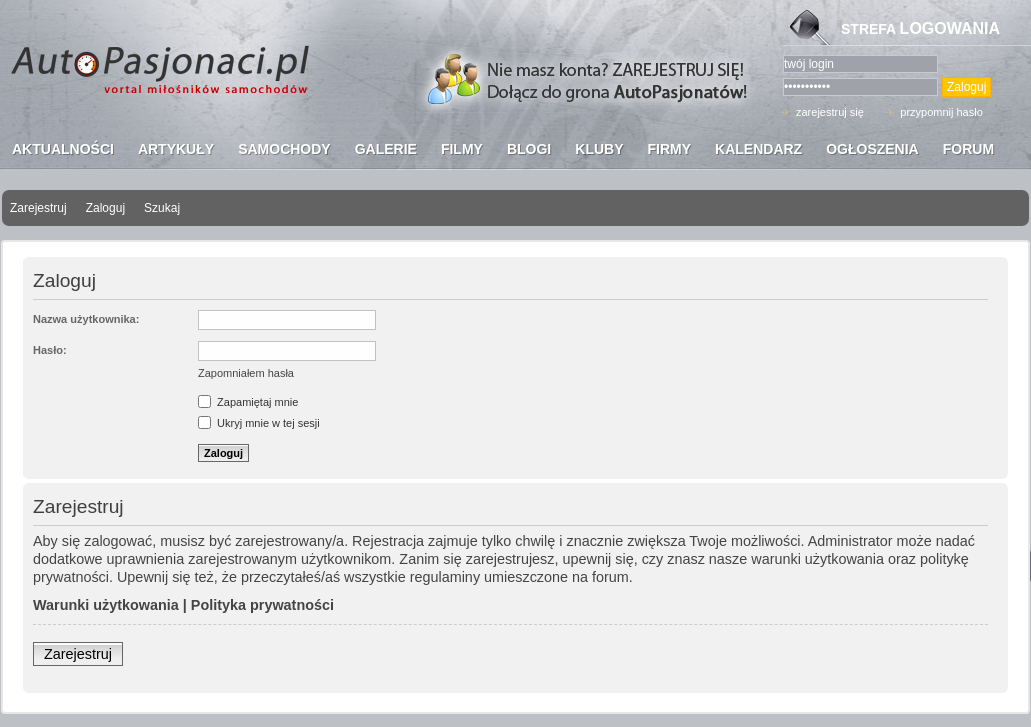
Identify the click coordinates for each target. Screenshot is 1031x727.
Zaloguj (105, 208)
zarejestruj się (830, 112)
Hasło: (50, 350)
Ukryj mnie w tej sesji (259, 423)
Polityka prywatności (262, 605)
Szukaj (162, 208)
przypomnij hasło (941, 112)
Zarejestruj (38, 208)
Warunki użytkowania (106, 605)
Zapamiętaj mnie (248, 402)
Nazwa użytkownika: (86, 319)
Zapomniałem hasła (246, 373)
